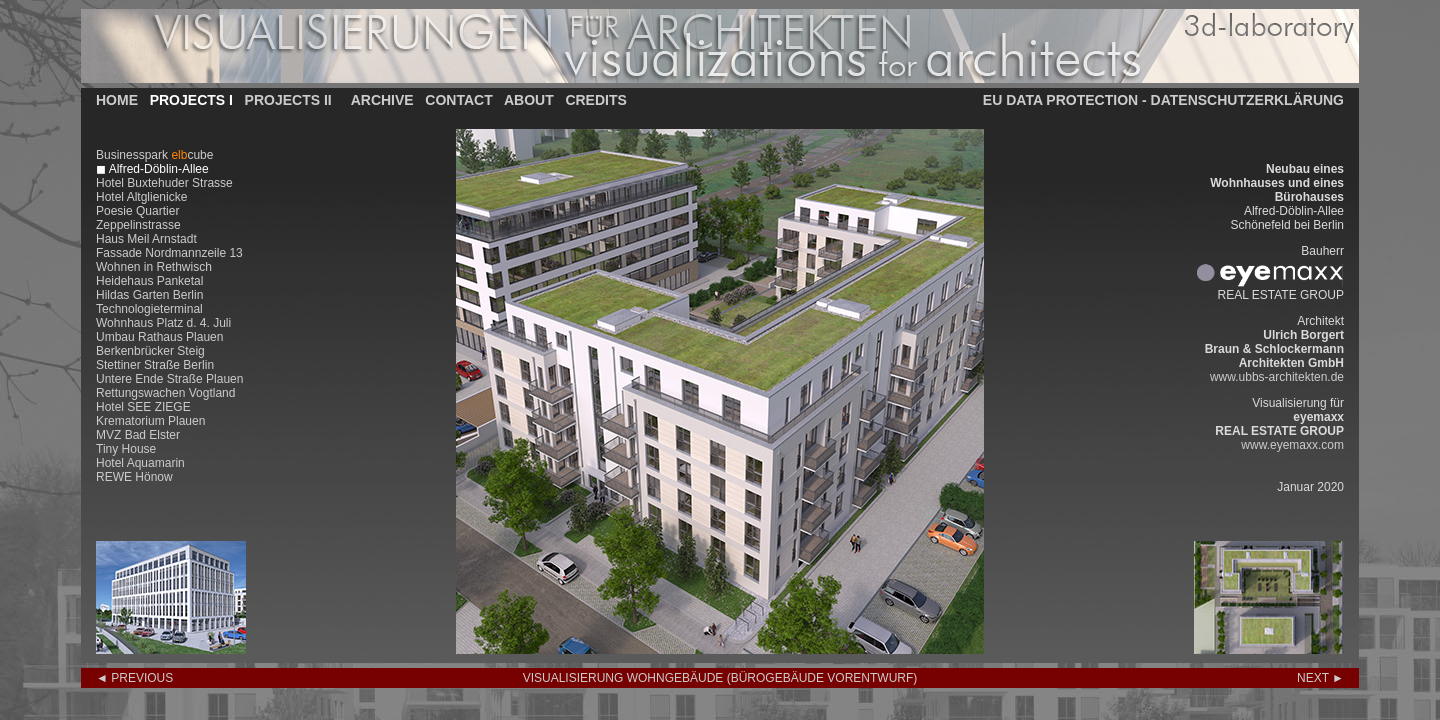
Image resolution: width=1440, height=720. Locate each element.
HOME (117, 100)
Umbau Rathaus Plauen (159, 337)
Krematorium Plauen (150, 421)
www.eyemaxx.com (1292, 445)
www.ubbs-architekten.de (1277, 377)
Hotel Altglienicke (141, 197)
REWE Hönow (134, 477)
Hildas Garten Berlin (149, 295)
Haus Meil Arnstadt (146, 239)
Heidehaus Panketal (149, 281)
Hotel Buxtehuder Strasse (164, 183)
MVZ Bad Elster (138, 435)
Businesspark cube (154, 155)
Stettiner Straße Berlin (155, 365)
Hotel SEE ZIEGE (143, 407)
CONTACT (458, 100)
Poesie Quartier (137, 211)
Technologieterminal (149, 309)
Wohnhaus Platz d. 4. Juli (163, 323)
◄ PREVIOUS (134, 678)
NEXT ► (1320, 678)
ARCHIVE (382, 100)
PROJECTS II (288, 100)
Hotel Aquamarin (140, 463)
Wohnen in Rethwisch (154, 267)
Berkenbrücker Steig (150, 351)
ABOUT (529, 100)
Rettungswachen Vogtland (165, 393)
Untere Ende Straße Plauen (169, 379)
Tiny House (126, 449)
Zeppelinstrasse (138, 225)
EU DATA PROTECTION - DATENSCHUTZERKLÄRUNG (1163, 100)
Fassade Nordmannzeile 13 (169, 253)
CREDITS (595, 100)
